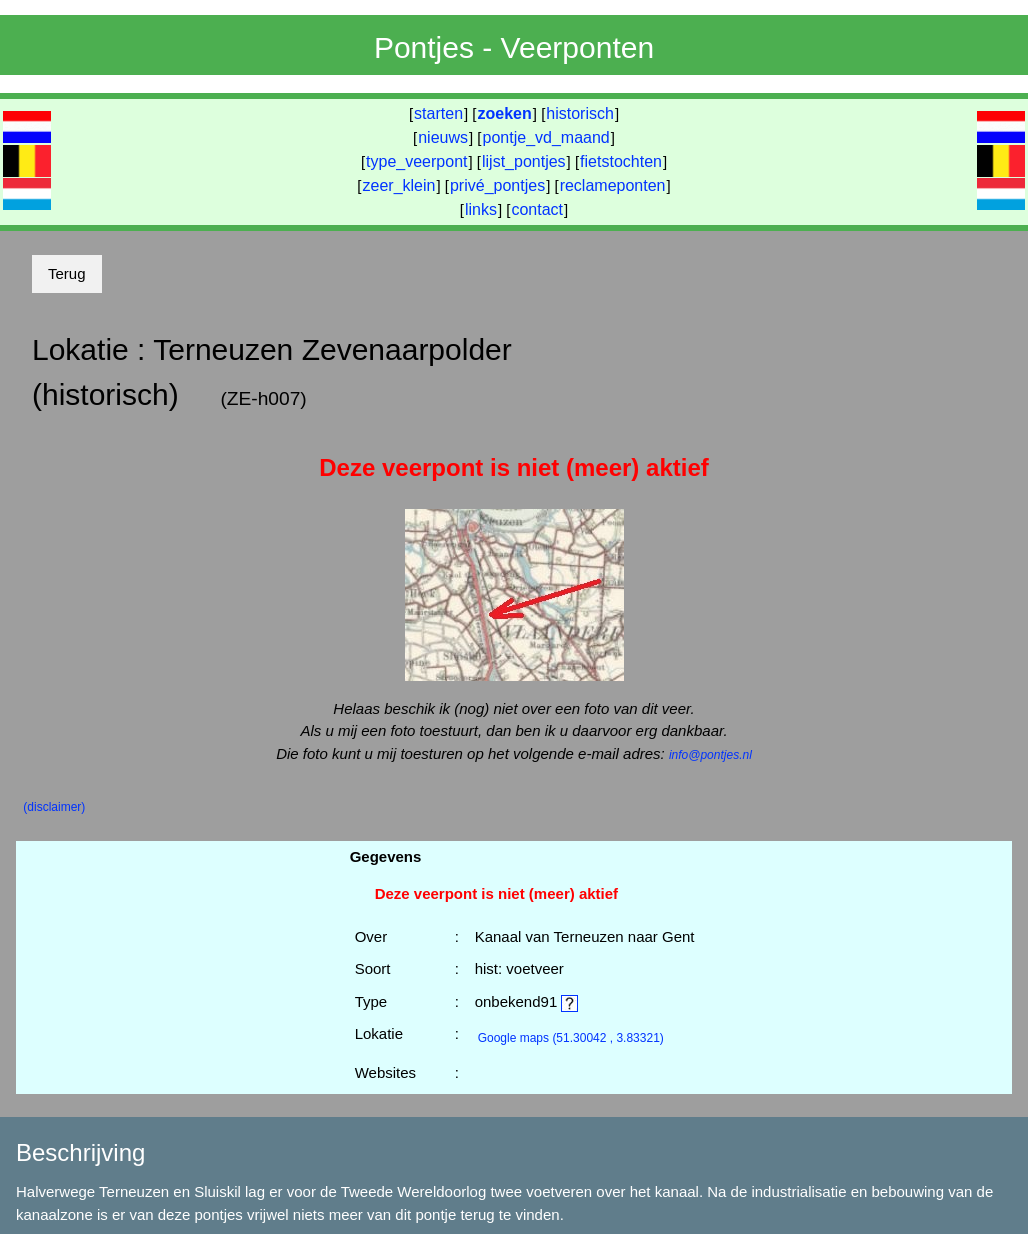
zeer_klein (399, 185)
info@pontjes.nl (710, 755)
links (481, 209)
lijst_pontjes (524, 161)
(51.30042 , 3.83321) (571, 1038)
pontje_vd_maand (546, 137)
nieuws (443, 137)
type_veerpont (416, 161)
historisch (580, 113)
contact (537, 209)
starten (438, 113)
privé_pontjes (497, 185)
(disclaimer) (54, 807)
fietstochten (621, 161)
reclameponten (613, 185)
